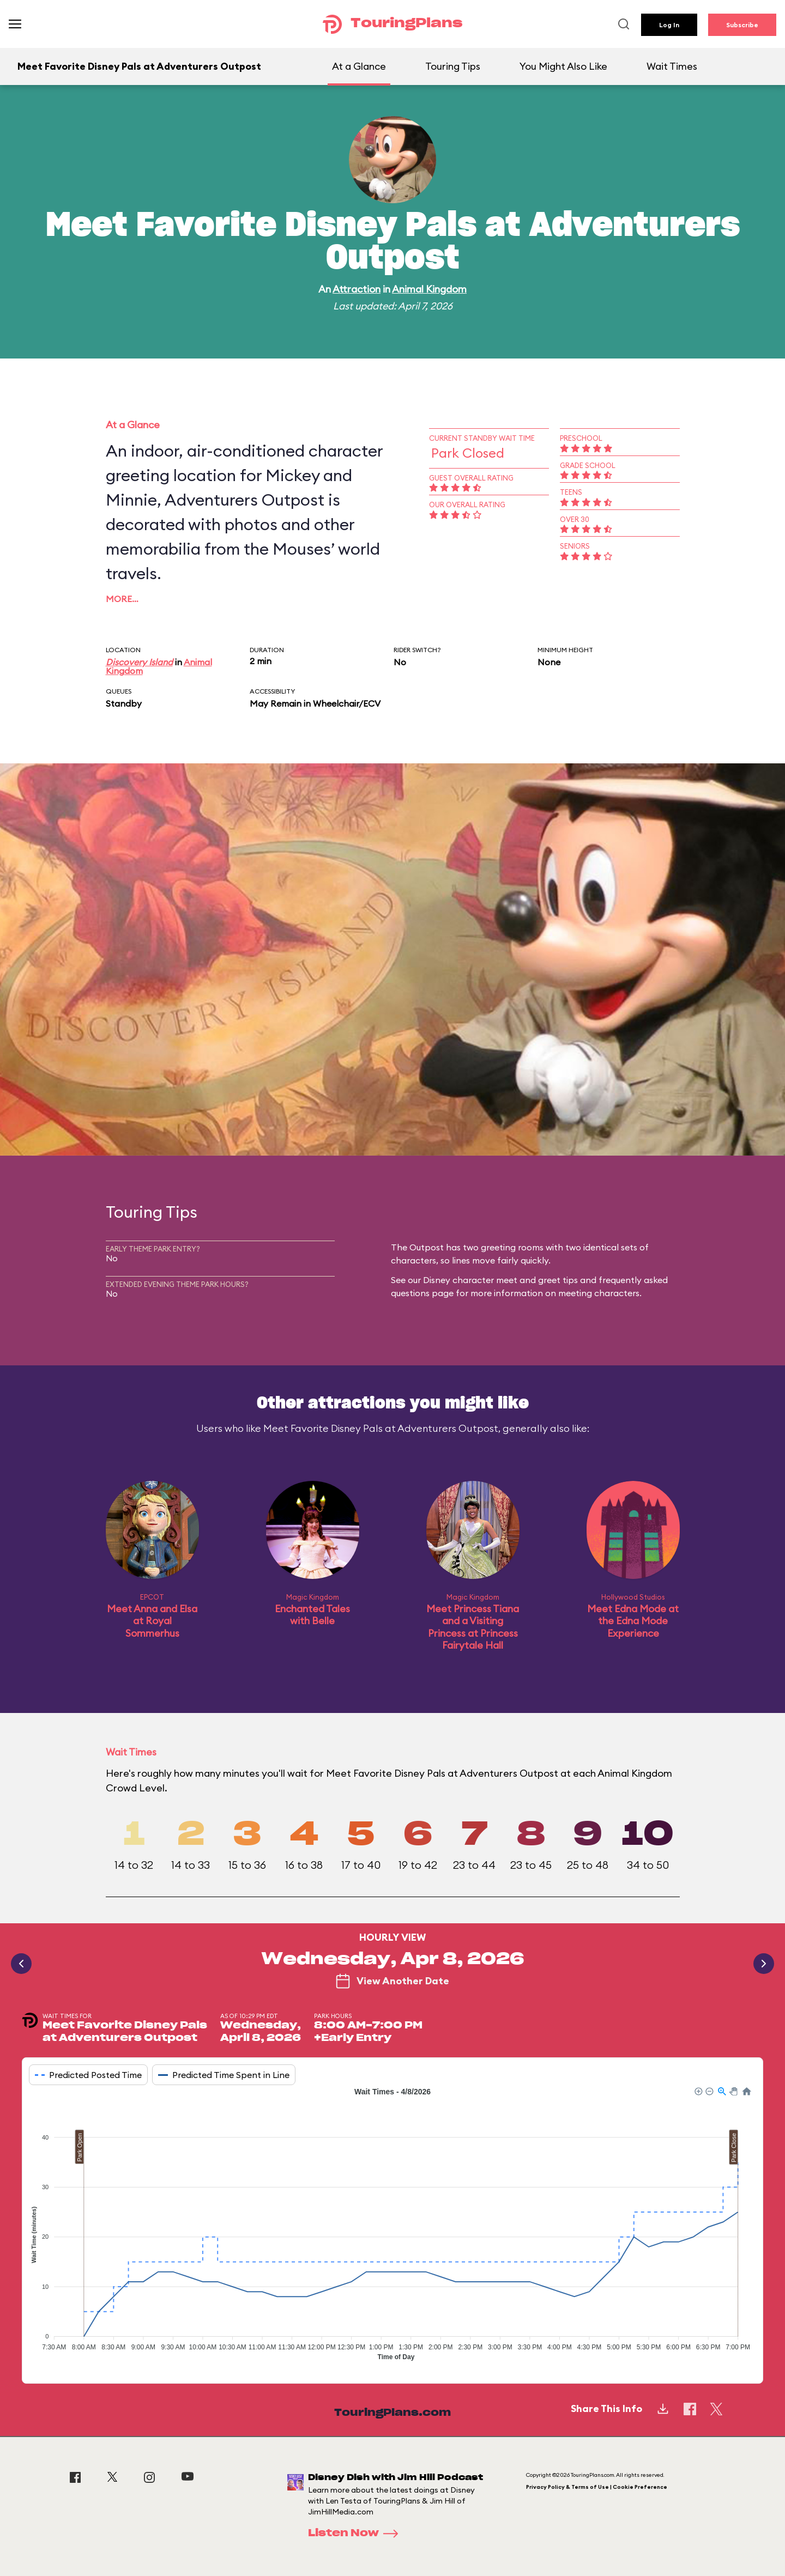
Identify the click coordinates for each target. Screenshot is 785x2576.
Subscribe (742, 25)
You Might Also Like (563, 66)
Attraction (357, 289)
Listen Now (356, 2533)
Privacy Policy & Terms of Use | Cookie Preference (596, 2486)
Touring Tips (452, 66)
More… (122, 598)
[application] (392, 2226)
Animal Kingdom (429, 289)
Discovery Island (139, 662)
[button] (698, 2090)
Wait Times (672, 66)
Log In (669, 25)
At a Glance (359, 66)
